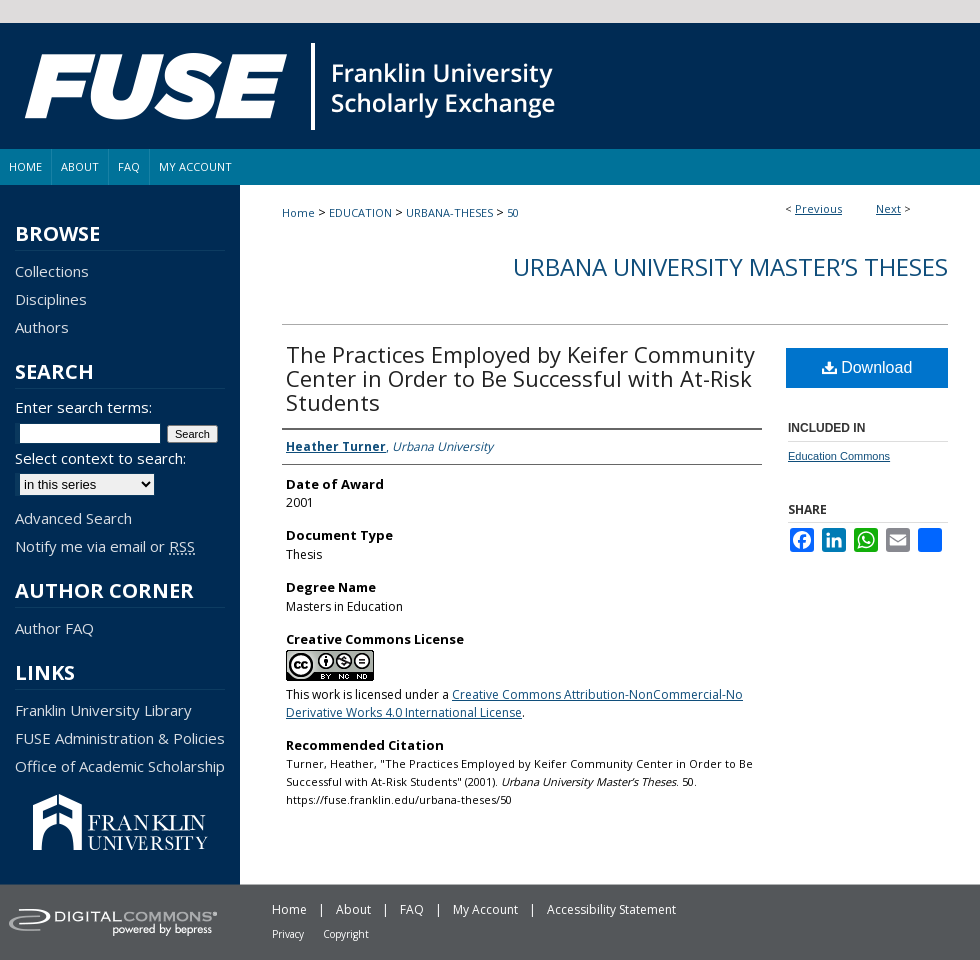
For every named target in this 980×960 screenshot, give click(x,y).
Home (298, 212)
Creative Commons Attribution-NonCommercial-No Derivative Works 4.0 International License (514, 703)
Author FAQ (54, 628)
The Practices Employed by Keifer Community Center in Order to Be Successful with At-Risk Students (520, 378)
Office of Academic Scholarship (120, 766)
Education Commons (839, 456)
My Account (485, 909)
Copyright (346, 934)
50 (513, 212)
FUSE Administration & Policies (120, 738)
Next (888, 208)
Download (867, 367)
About (353, 909)
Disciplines (51, 299)
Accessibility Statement (611, 909)
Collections (52, 271)
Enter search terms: (83, 407)
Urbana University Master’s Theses (730, 266)
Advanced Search (73, 518)
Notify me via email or (105, 546)
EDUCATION (360, 212)
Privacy (288, 934)
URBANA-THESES (449, 212)
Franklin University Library (103, 710)
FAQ (412, 909)
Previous (818, 208)
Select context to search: (100, 458)
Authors (42, 327)
